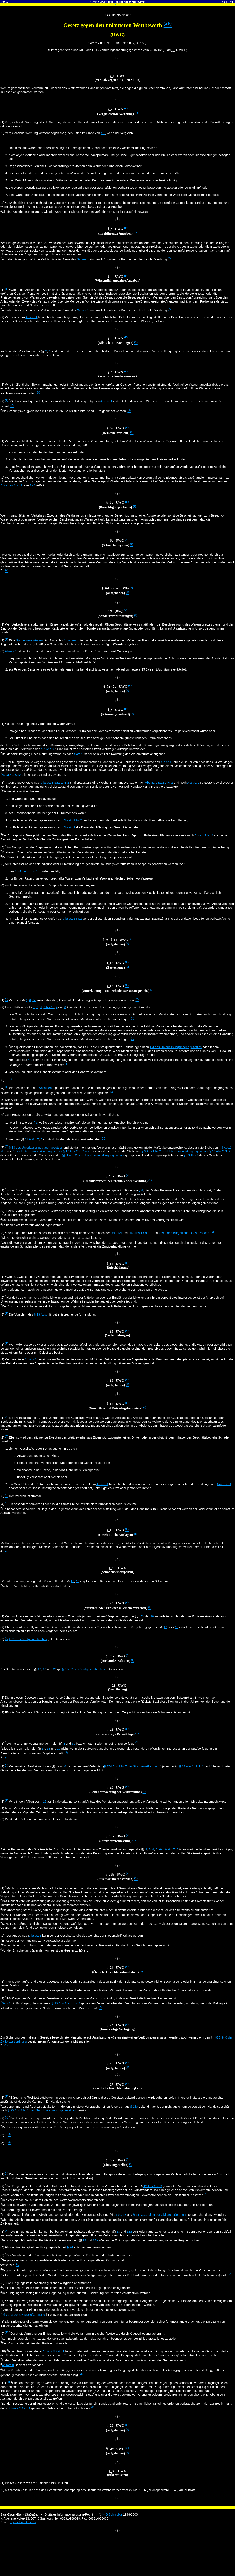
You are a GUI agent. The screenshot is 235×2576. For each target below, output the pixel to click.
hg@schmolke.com (23, 2522)
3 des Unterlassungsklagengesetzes (37, 1151)
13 (118, 2231)
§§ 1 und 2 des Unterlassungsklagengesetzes (93, 1155)
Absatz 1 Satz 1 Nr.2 (159, 782)
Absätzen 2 (46, 1088)
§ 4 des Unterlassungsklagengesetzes (176, 1047)
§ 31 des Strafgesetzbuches (28, 1639)
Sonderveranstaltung (30, 640)
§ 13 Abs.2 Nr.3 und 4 (78, 1151)
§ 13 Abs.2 (191, 1155)
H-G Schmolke (112, 2514)
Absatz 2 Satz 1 (19, 2408)
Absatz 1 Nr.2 (72, 820)
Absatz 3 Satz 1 (53, 2351)
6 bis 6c (48, 1007)
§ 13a (134, 2106)
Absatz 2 (193, 782)
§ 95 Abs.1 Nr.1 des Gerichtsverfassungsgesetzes (42, 2110)
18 (77, 1581)
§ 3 (36, 1122)
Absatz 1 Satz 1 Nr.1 (55, 782)
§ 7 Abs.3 (47, 749)
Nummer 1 (224, 1484)
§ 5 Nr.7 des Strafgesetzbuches (83, 1669)
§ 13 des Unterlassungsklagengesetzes (36, 1147)
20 (54, 1669)
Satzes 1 (83, 259)
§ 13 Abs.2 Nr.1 (189, 1766)
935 (217, 2037)
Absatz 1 (31, 317)
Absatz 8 (8, 2365)
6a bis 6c (165, 1849)
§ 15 (43, 1801)
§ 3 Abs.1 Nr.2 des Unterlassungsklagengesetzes (175, 1151)
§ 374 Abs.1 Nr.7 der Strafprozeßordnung (132, 1766)
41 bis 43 (120, 2214)
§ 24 (70, 2247)
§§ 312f (117, 1233)
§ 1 (103, 133)
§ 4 (141, 1190)
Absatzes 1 (71, 640)
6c (34, 1000)
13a (129, 2231)
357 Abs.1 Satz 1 (140, 1233)
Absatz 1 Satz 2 (12, 774)
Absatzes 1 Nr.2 (11, 485)
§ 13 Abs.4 (41, 1314)
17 (72, 1581)
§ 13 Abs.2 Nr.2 (219, 1151)
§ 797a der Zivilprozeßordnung (24, 2314)
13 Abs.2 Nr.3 (152, 2186)
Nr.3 (33, 485)
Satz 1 (78, 754)
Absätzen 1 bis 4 (26, 871)
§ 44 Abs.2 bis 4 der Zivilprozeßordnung (160, 2214)
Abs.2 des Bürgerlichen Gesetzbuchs (183, 1233)
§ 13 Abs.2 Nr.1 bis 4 (66, 2003)
